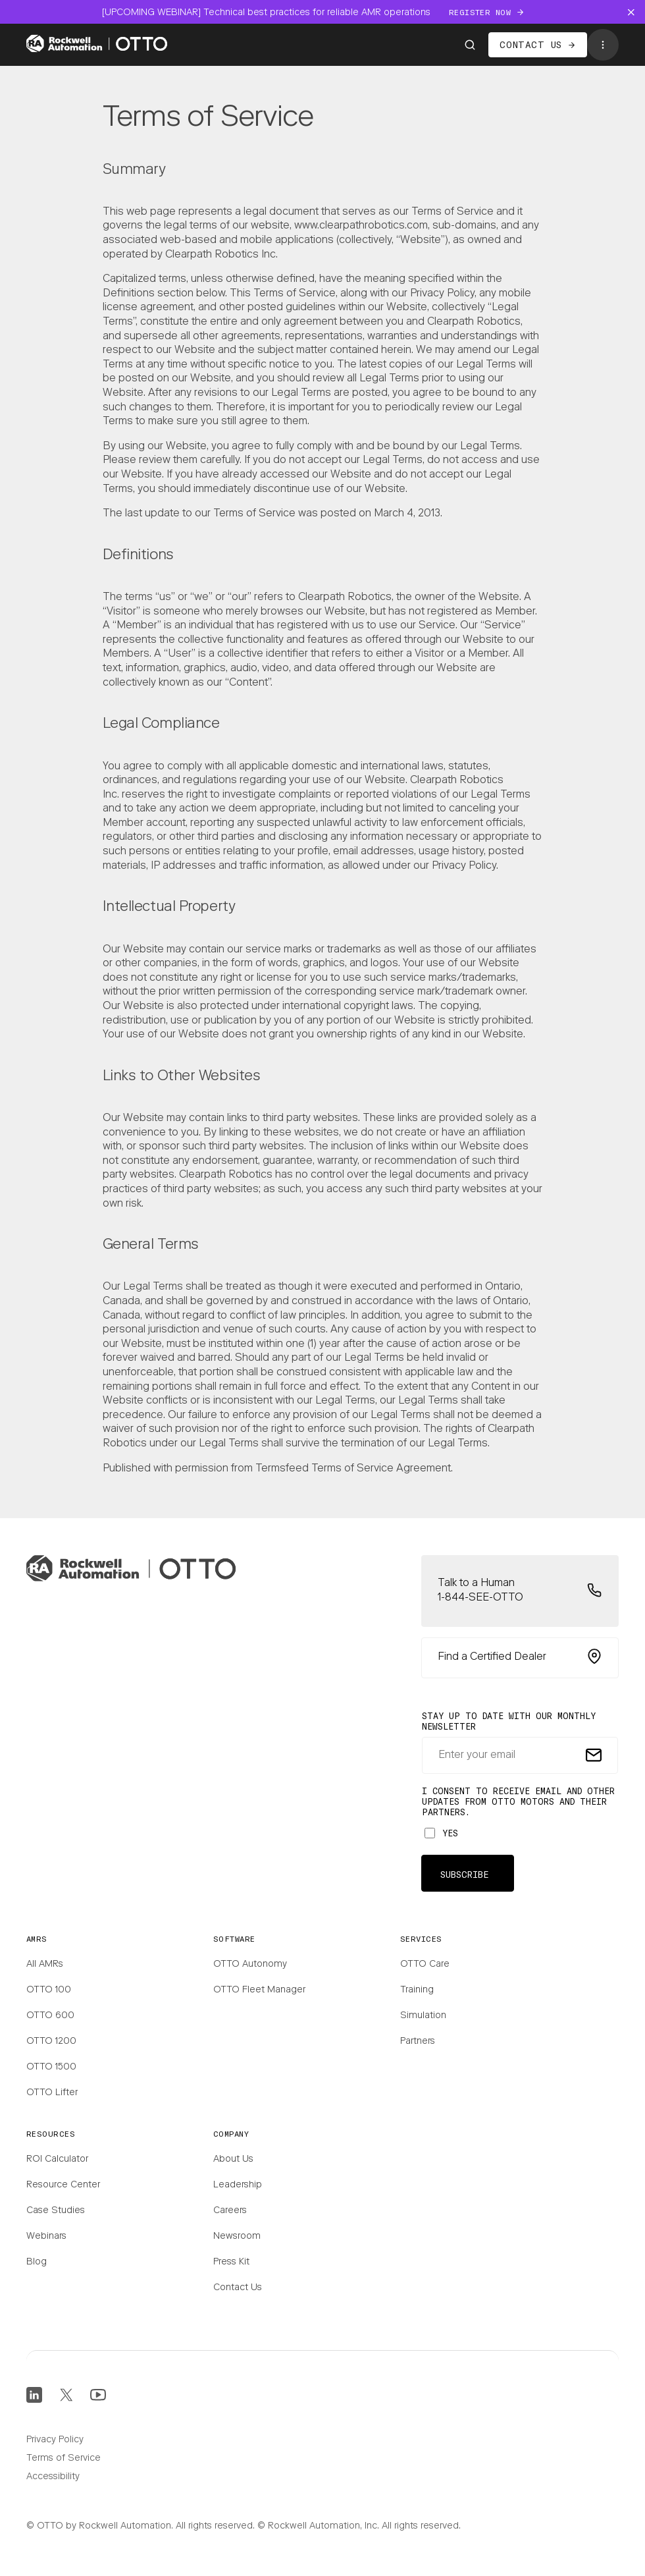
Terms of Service (63, 2458)
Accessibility (53, 2477)
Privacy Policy (55, 2440)
